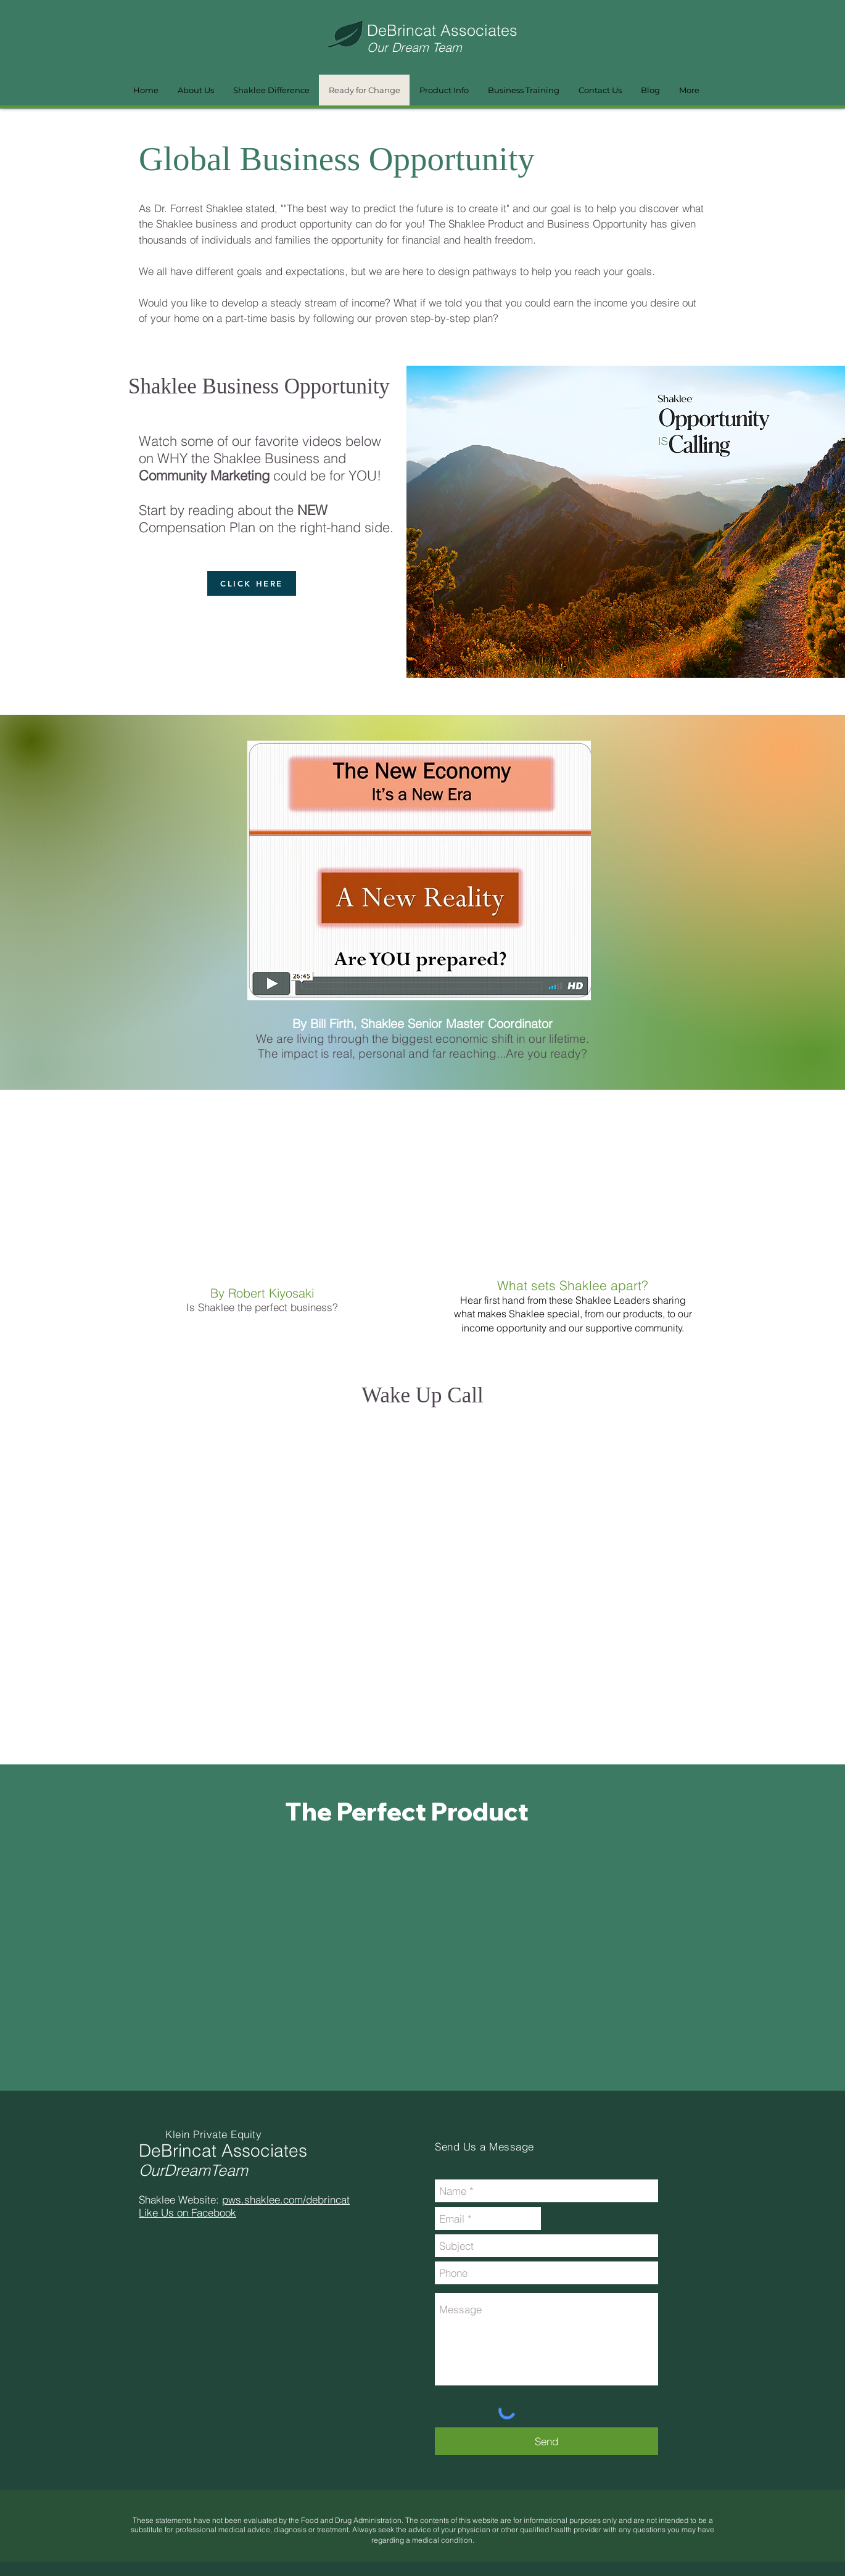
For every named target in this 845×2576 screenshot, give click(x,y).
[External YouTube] (275, 1199)
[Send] (546, 2441)
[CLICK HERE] (251, 583)
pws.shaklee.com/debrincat (286, 2199)
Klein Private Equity (213, 2134)
